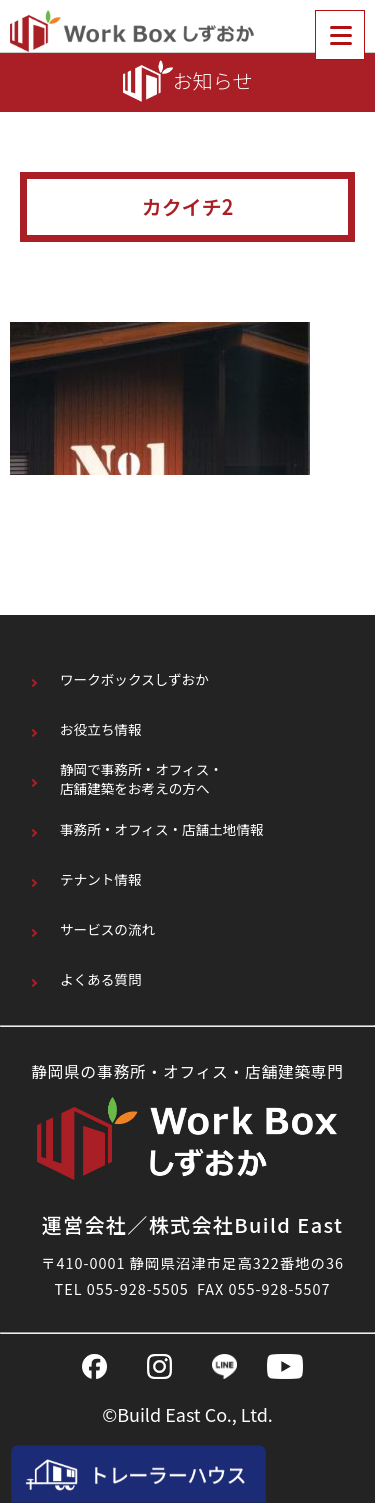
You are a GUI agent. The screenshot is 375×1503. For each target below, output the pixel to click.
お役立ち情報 (101, 729)
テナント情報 (101, 879)
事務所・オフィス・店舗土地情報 (162, 829)
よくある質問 (101, 979)
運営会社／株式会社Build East (193, 1224)
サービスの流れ (107, 929)
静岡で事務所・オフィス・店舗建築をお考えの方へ (141, 779)
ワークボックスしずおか (134, 679)
